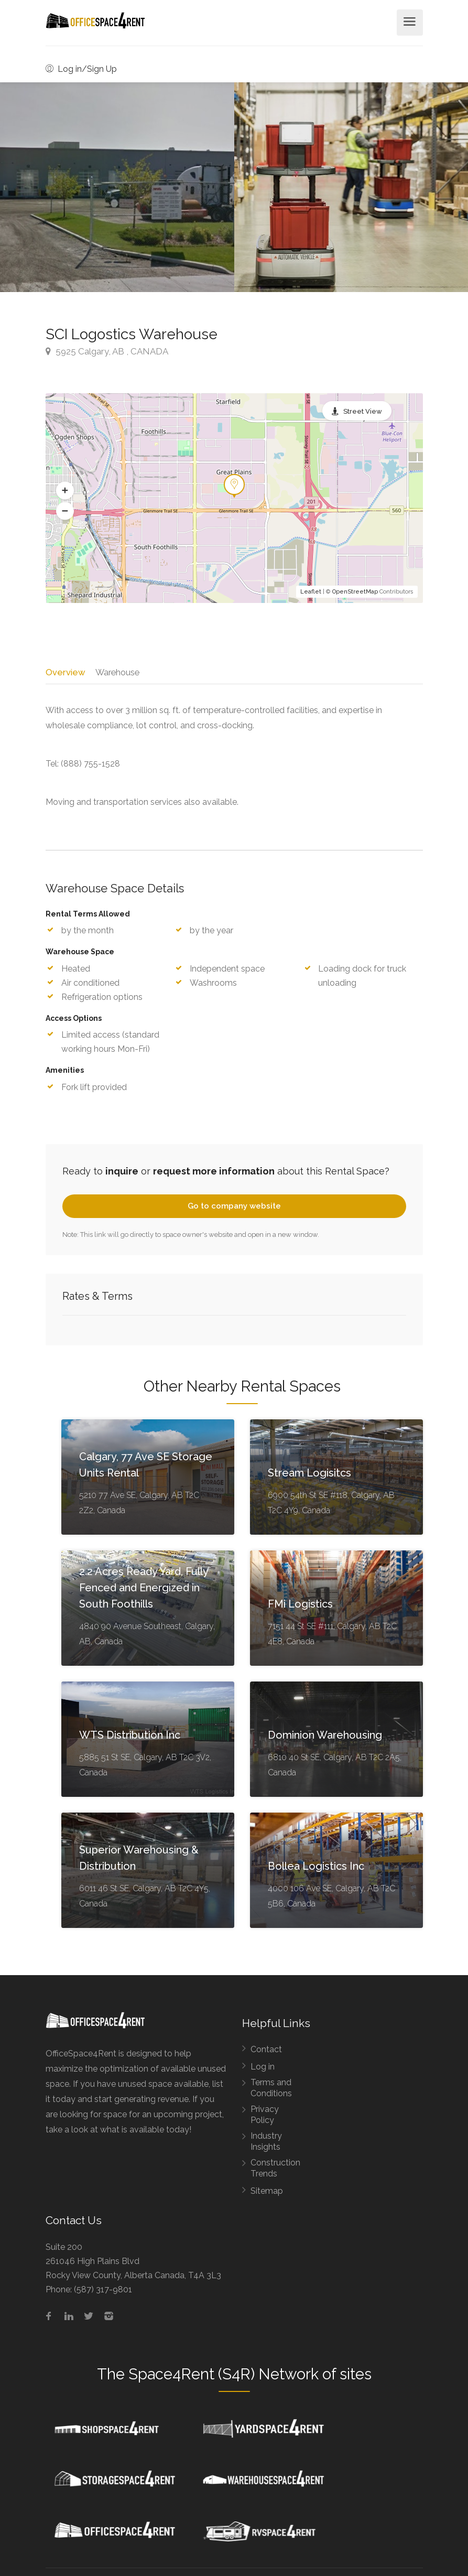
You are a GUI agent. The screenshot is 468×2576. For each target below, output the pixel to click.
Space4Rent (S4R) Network (223, 2377)
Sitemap (267, 2195)
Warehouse (117, 671)
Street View (362, 411)
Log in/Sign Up (81, 69)
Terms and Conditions (271, 2091)
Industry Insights (266, 2145)
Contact (266, 2053)
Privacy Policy (265, 2118)
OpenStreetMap (355, 591)
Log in (263, 2070)
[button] (65, 491)
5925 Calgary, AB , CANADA (107, 351)
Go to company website (234, 1209)
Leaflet (310, 591)
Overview (65, 671)
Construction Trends (275, 2171)
